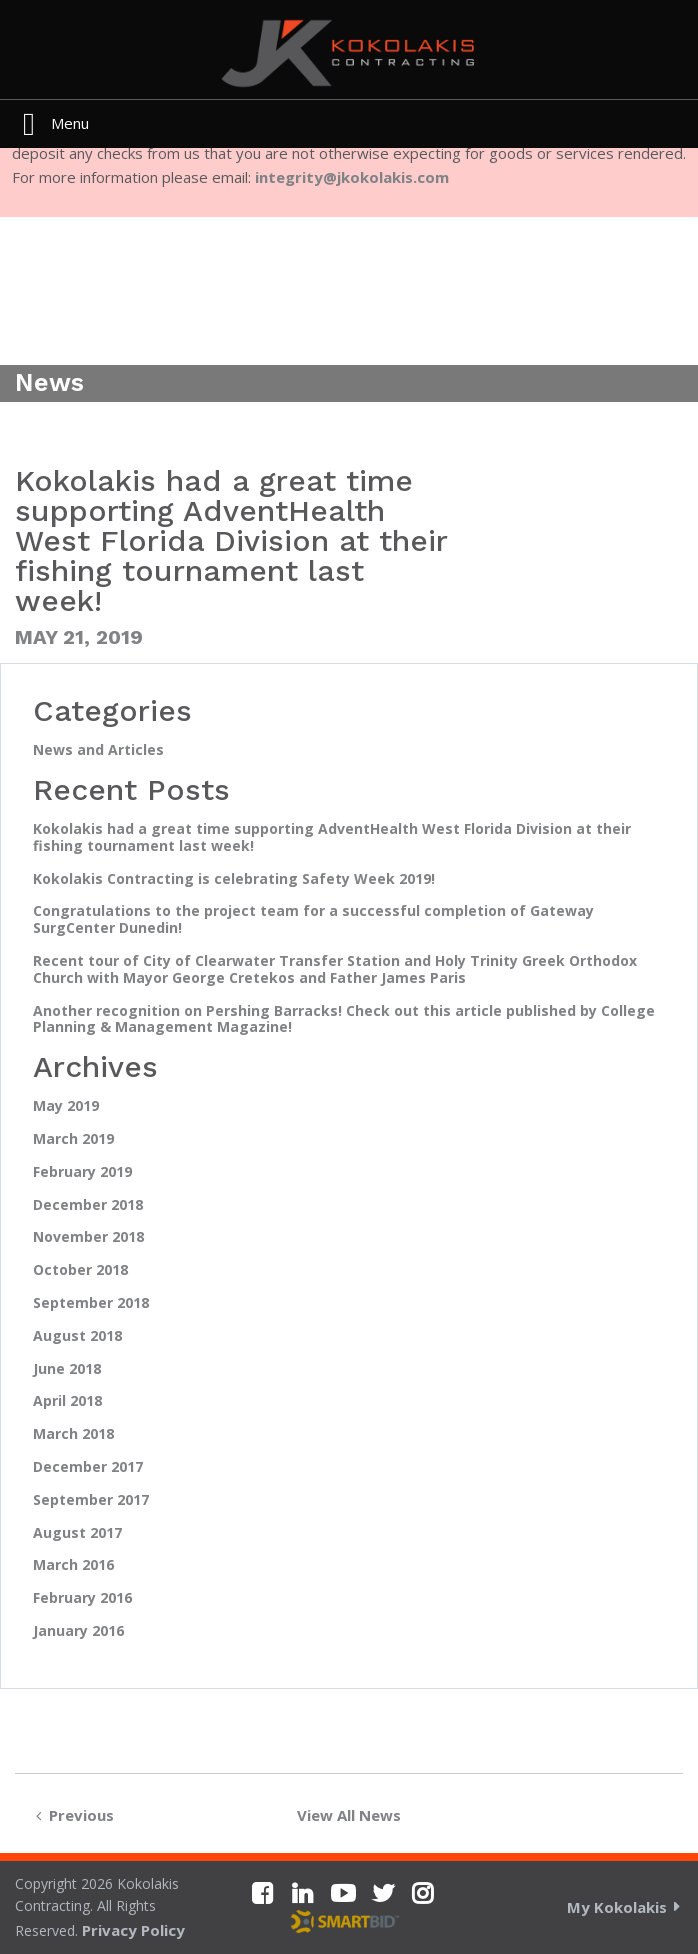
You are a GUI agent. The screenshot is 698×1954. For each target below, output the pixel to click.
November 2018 (88, 1237)
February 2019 (82, 1172)
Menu (70, 123)
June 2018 (67, 1369)
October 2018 (80, 1270)
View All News (349, 1815)
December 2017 (88, 1467)
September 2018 (91, 1303)
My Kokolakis (617, 1907)
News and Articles (98, 750)
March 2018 (73, 1434)
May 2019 (66, 1106)
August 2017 (77, 1533)
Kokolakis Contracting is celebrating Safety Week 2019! (234, 879)
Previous (71, 1815)
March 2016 (73, 1565)
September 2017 (91, 1500)
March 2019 (73, 1139)
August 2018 (77, 1336)
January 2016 (78, 1631)
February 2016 (82, 1598)
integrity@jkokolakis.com (352, 177)
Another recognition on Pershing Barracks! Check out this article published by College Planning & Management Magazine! (344, 1020)
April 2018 (67, 1401)
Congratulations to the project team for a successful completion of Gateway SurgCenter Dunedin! (313, 920)
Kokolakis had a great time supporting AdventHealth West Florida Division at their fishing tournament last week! (332, 838)
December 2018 (88, 1205)
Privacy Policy (133, 1930)
